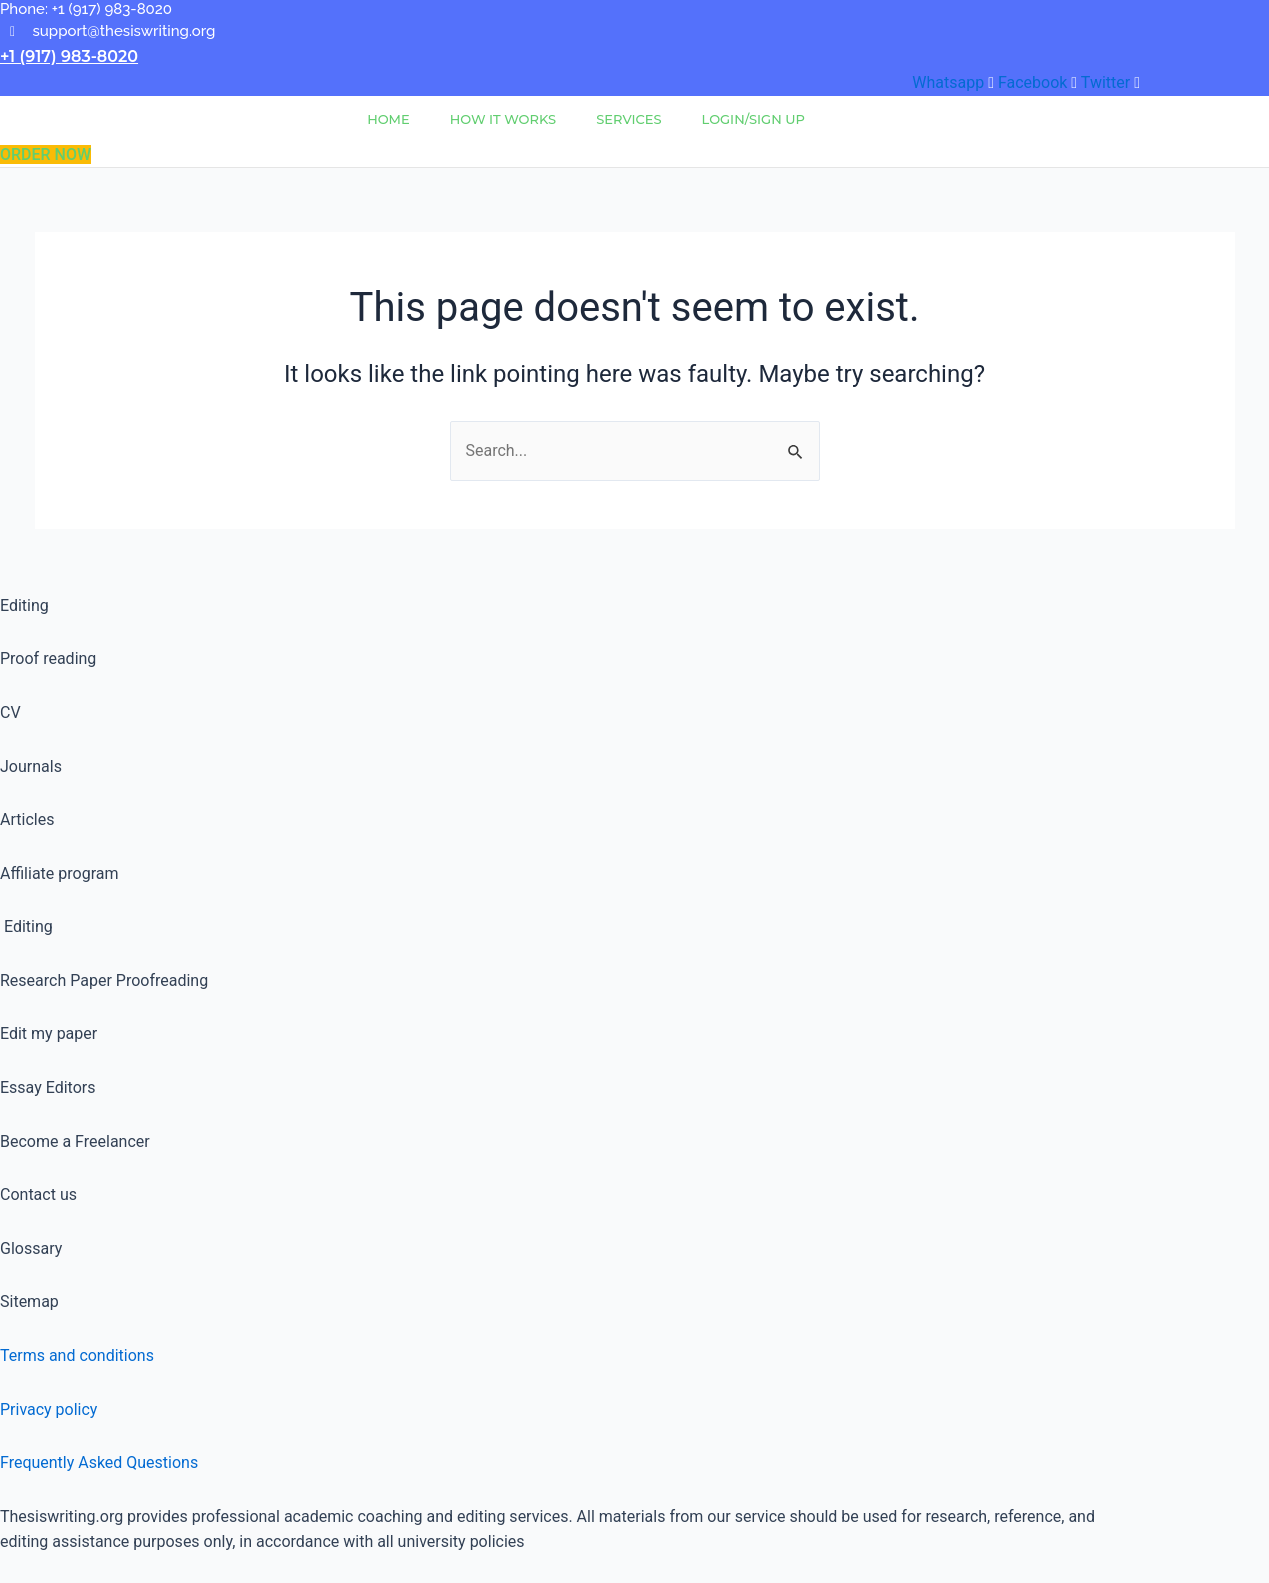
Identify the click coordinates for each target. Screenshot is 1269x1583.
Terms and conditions (77, 1355)
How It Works (503, 119)
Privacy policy (49, 1409)
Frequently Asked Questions (99, 1462)
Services (628, 119)
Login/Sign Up (753, 119)
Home (388, 119)
